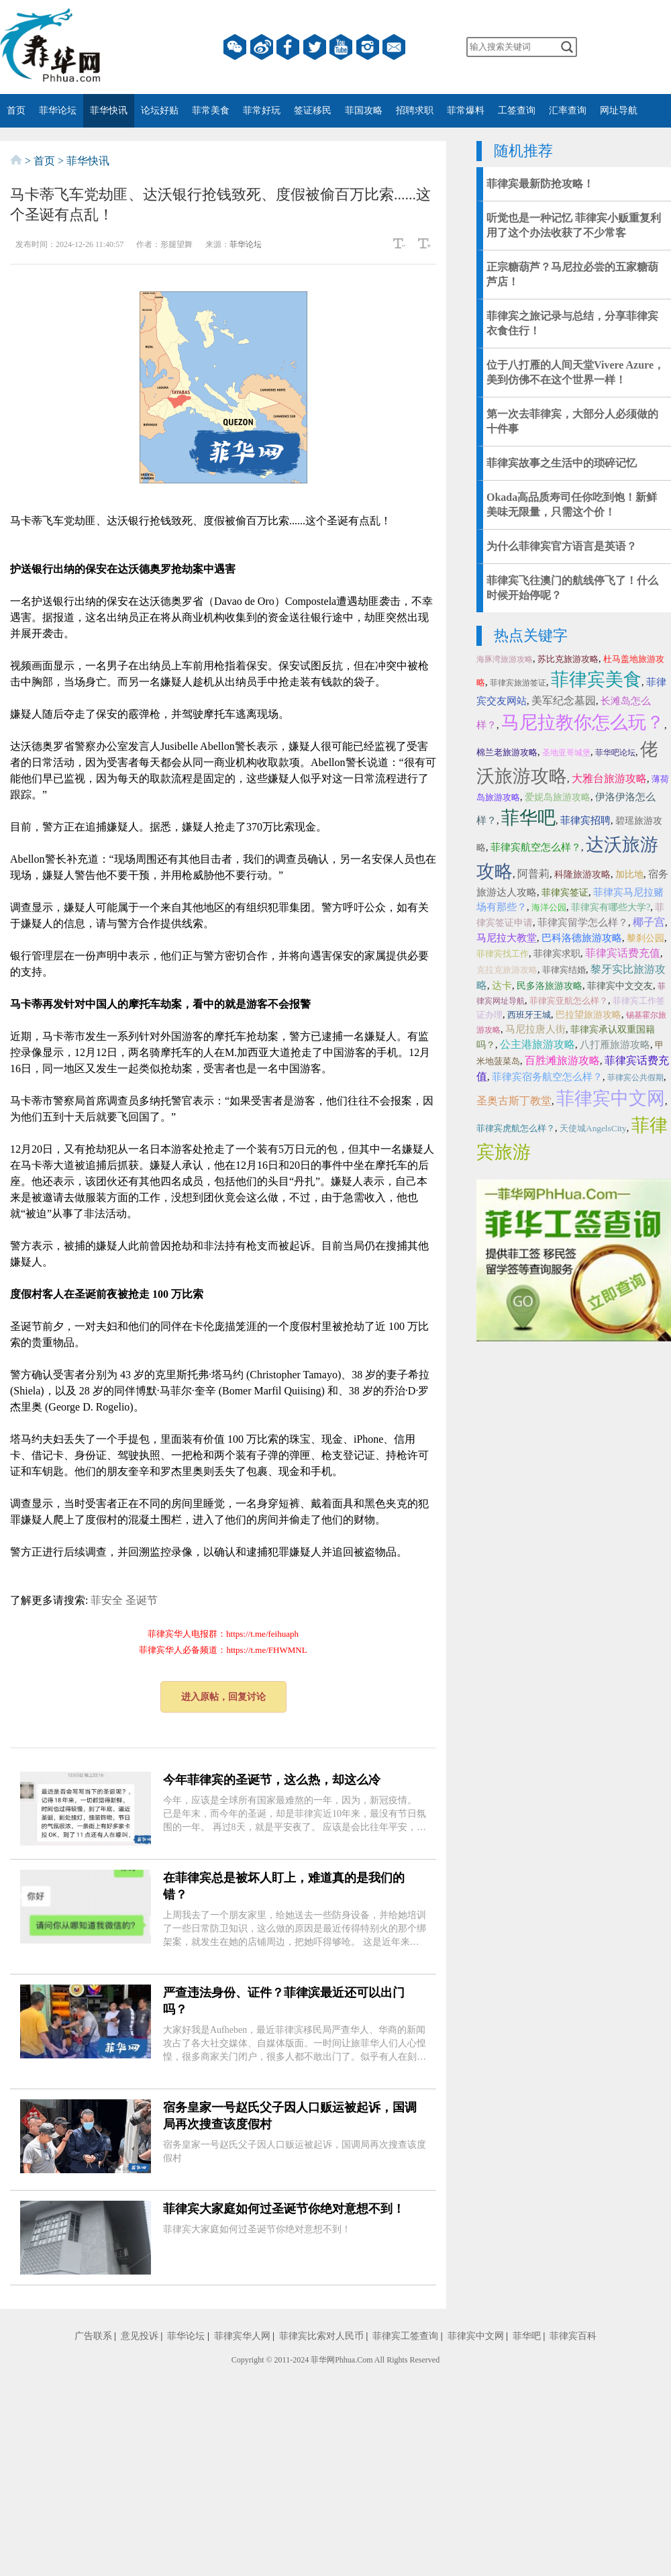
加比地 (629, 874)
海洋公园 (548, 907)
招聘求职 (414, 110)
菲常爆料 (465, 110)
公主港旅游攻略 (537, 1044)
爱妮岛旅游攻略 (557, 797)
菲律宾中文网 (610, 1098)
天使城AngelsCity (593, 1128)
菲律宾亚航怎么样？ (568, 1001)
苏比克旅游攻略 (568, 659)
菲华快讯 (108, 110)
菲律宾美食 (596, 679)
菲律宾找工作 (502, 954)
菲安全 (107, 1600)
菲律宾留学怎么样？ (582, 922)
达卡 (502, 985)
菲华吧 (528, 818)
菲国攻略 (363, 110)
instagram (367, 47)
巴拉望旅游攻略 (588, 1015)
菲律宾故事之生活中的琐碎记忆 (561, 463)
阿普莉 (533, 873)
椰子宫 (649, 922)
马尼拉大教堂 (506, 938)
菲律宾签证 (564, 893)
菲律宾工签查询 (405, 2336)
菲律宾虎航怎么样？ (515, 1128)
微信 (234, 47)
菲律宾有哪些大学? (610, 907)
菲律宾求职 (556, 954)
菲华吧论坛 (615, 752)
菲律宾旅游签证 (518, 682)
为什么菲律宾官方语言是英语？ (561, 546)
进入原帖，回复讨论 (223, 1697)
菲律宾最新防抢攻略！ (540, 183)
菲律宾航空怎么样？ (536, 847)
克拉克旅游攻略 (506, 970)
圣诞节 (141, 1600)
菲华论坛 (57, 110)
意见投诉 (139, 2336)
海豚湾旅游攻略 (504, 659)
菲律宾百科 (573, 2336)
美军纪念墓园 (563, 700)
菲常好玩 (261, 110)
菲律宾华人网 (242, 2336)
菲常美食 (210, 110)
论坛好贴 (159, 110)
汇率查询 (567, 110)
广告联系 (93, 2336)
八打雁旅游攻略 (615, 1044)
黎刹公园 (645, 938)
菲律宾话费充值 (622, 953)
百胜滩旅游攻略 (562, 1060)
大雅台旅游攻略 (609, 778)
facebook (287, 47)
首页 (16, 110)
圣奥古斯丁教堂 (514, 1100)
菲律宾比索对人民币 (321, 2336)
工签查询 (516, 110)
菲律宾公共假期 (635, 1077)
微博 (261, 47)
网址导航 (618, 110)
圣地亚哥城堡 (566, 752)
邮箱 (393, 47)
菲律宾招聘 (585, 820)
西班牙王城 (529, 1015)
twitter (314, 47)
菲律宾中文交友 (620, 986)
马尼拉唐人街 (535, 1029)
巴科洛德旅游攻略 (581, 938)
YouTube (340, 47)
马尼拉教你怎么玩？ (582, 722)
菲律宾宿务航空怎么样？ (547, 1076)
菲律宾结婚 (564, 970)
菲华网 (323, 2360)
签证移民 (312, 110)
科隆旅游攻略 (582, 874)
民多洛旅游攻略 (549, 986)
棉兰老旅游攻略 (506, 752)
